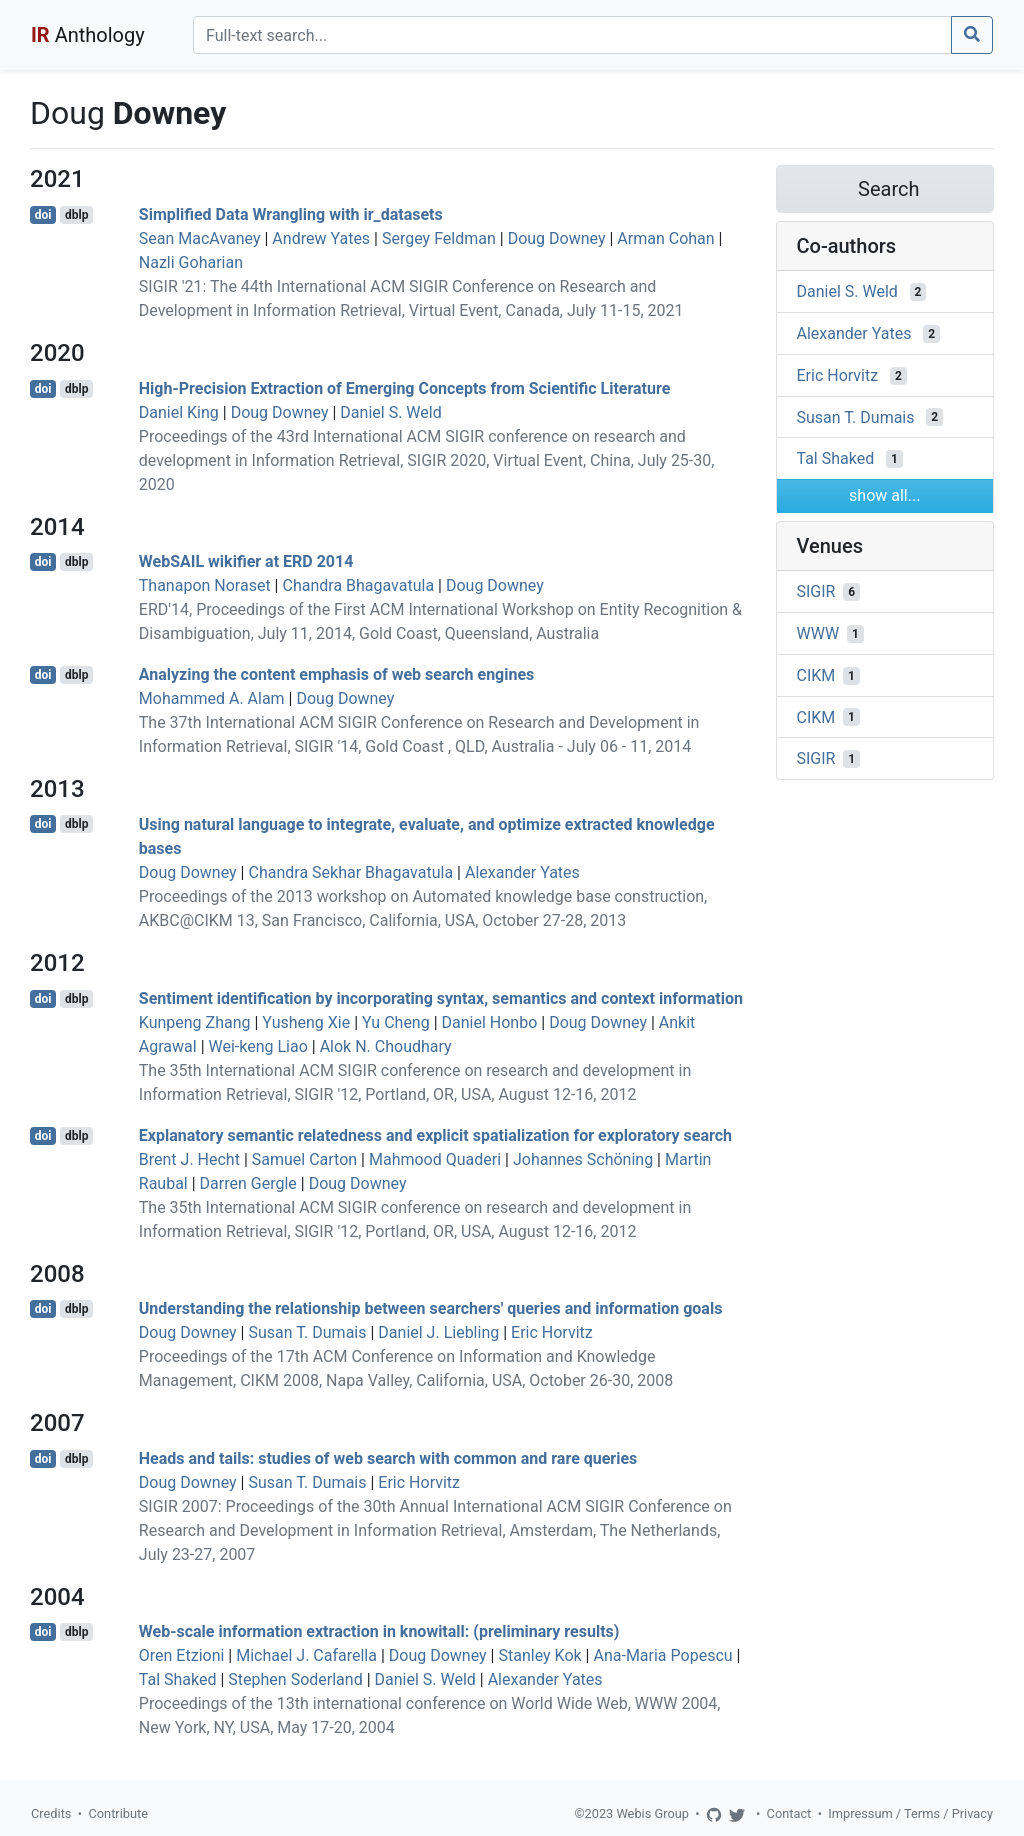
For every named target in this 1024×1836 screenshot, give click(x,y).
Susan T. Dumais (307, 1332)
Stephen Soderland (295, 1679)
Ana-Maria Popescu (662, 1655)
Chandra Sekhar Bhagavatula (350, 872)
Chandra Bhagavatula (358, 585)
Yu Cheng (396, 1022)
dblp (76, 215)
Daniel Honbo (490, 1022)
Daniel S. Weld (390, 412)
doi (43, 215)
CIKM (816, 675)
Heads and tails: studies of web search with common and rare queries (388, 1458)
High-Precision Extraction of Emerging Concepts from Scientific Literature (405, 388)
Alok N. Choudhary (386, 1046)
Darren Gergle (248, 1183)
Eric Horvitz (552, 1332)
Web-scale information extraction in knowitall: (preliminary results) (379, 1631)
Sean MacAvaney (200, 238)
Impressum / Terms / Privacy (910, 1813)
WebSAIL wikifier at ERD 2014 (246, 561)
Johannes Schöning (583, 1159)
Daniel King (179, 412)
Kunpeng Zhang (195, 1022)
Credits (51, 1813)
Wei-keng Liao (258, 1046)
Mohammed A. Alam (212, 698)
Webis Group (652, 1813)
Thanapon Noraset (205, 585)
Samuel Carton (304, 1159)
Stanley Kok (539, 1655)
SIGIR (816, 591)
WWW (818, 633)
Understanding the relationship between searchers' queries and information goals (431, 1308)
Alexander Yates (522, 872)
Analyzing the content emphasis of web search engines (337, 674)
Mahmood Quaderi (435, 1159)
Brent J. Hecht (189, 1159)
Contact (789, 1813)
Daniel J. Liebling (438, 1332)
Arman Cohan (665, 238)
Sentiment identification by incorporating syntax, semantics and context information (441, 998)
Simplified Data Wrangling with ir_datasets (291, 214)
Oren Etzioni (182, 1655)
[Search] (572, 35)
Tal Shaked (178, 1679)
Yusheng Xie (306, 1022)
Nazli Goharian (191, 262)
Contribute (118, 1813)
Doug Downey (557, 238)
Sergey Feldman (439, 238)
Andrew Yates (321, 238)
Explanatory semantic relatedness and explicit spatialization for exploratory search (435, 1135)
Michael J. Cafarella (306, 1655)
